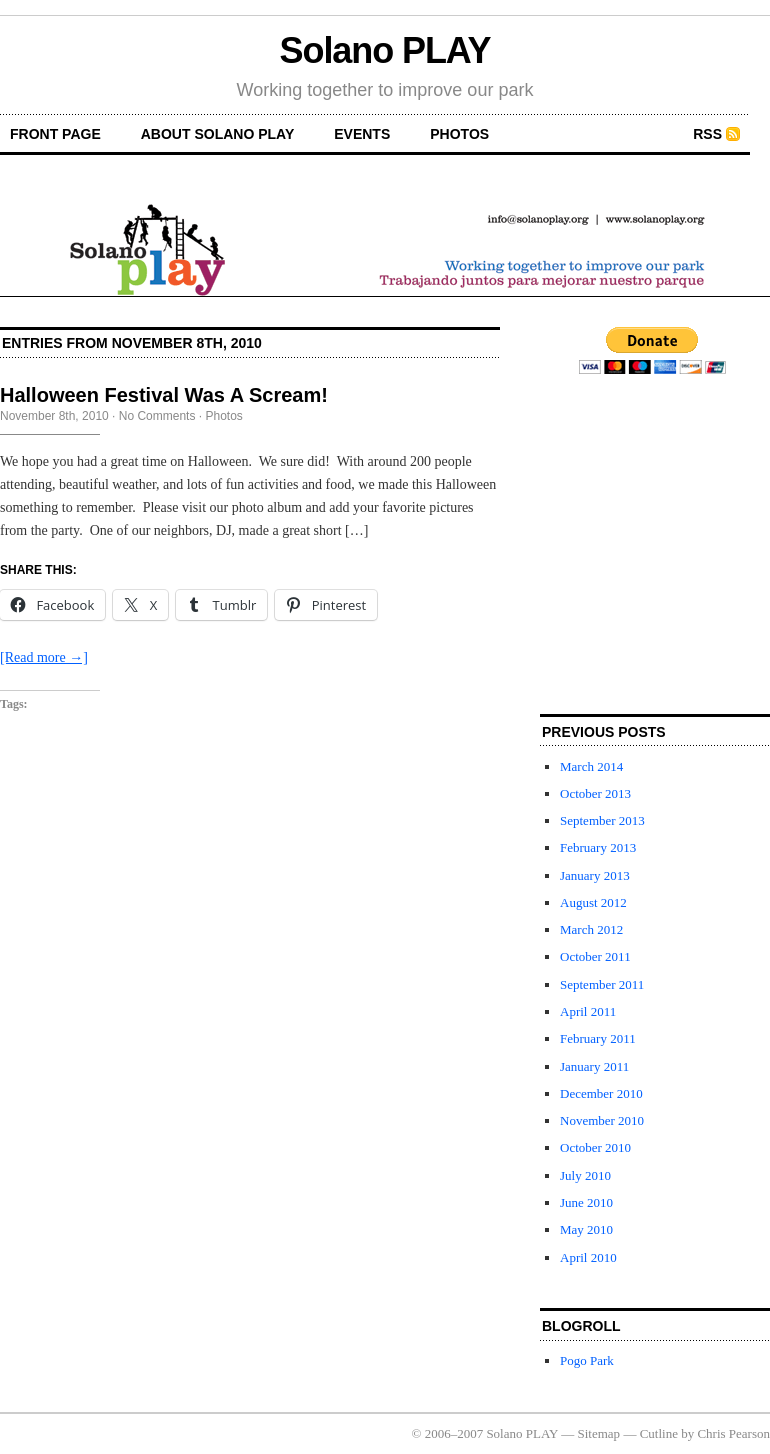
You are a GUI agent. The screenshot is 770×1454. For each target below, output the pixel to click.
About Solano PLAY (218, 134)
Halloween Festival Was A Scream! (164, 395)
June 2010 (586, 1202)
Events (362, 134)
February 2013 (598, 847)
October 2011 (595, 956)
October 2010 (595, 1147)
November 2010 (602, 1120)
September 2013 (602, 820)
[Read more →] (44, 657)
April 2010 (588, 1257)
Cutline (659, 1433)
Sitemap (599, 1433)
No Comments (157, 416)
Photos (459, 134)
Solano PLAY (385, 50)
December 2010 (601, 1093)
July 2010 (585, 1175)
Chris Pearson (733, 1433)
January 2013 (595, 875)
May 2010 (586, 1229)
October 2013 (595, 793)
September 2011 (602, 984)
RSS (707, 134)
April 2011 (588, 1011)
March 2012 (591, 929)
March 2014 (591, 766)
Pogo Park (587, 1360)
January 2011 (594, 1066)
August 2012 (593, 902)
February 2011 (598, 1038)
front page (55, 134)
